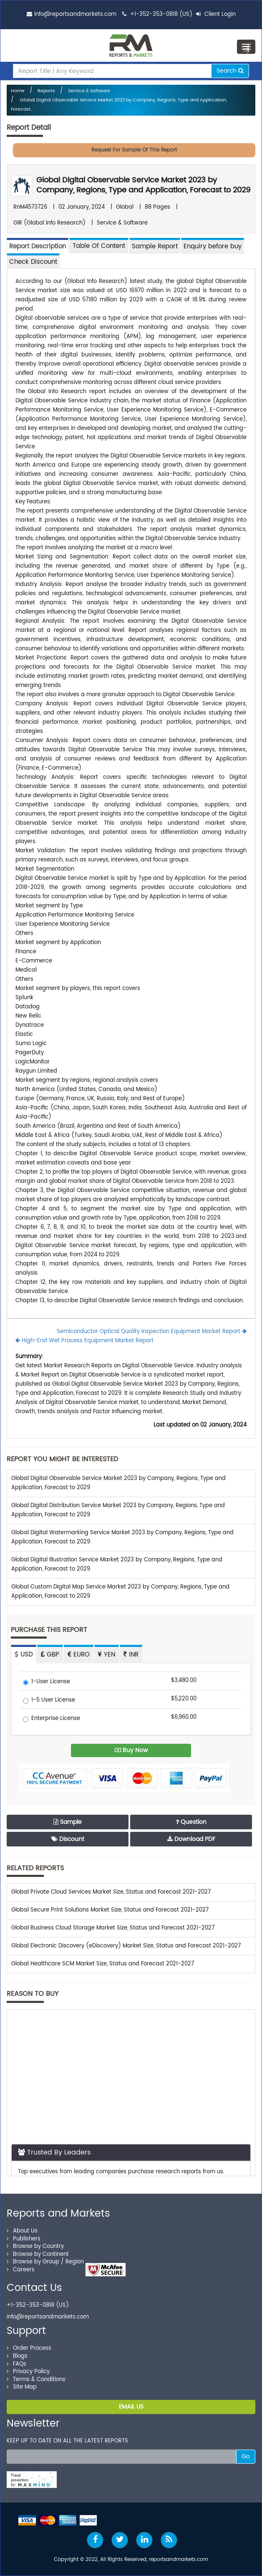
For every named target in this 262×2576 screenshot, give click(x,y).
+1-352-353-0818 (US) (161, 14)
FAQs (16, 2364)
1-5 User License (49, 1701)
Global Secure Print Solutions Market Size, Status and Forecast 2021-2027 (110, 1910)
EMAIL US (131, 2407)
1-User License (46, 1682)
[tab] (98, 245)
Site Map (22, 2387)
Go (246, 2456)
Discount (67, 1839)
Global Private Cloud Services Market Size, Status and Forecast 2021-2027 (111, 1892)
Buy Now (131, 1750)
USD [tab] (24, 1654)
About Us (22, 2231)
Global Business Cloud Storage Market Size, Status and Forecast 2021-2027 (112, 1928)
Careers (21, 2269)
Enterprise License (51, 1719)
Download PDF (191, 1839)
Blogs (17, 2356)
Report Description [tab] (37, 246)
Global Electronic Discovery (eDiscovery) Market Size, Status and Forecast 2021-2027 (126, 1946)
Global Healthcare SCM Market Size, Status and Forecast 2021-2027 (102, 1964)
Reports (46, 91)
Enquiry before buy (213, 246)
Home (18, 91)
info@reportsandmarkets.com (75, 14)
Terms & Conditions (36, 2379)
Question (191, 1822)
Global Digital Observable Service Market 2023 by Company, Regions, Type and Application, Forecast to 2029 (143, 185)
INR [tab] (131, 1654)
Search (230, 71)
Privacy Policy (28, 2371)
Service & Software (89, 91)
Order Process (29, 2348)
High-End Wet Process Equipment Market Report (84, 1340)
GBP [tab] (50, 1654)
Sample (67, 1822)
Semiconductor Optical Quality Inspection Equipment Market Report (152, 1331)
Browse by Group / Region (45, 2262)
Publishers (23, 2239)
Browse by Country (35, 2246)
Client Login (216, 14)
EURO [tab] (79, 1654)
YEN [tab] (106, 1654)
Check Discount (33, 262)
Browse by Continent (38, 2254)
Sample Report (155, 246)
